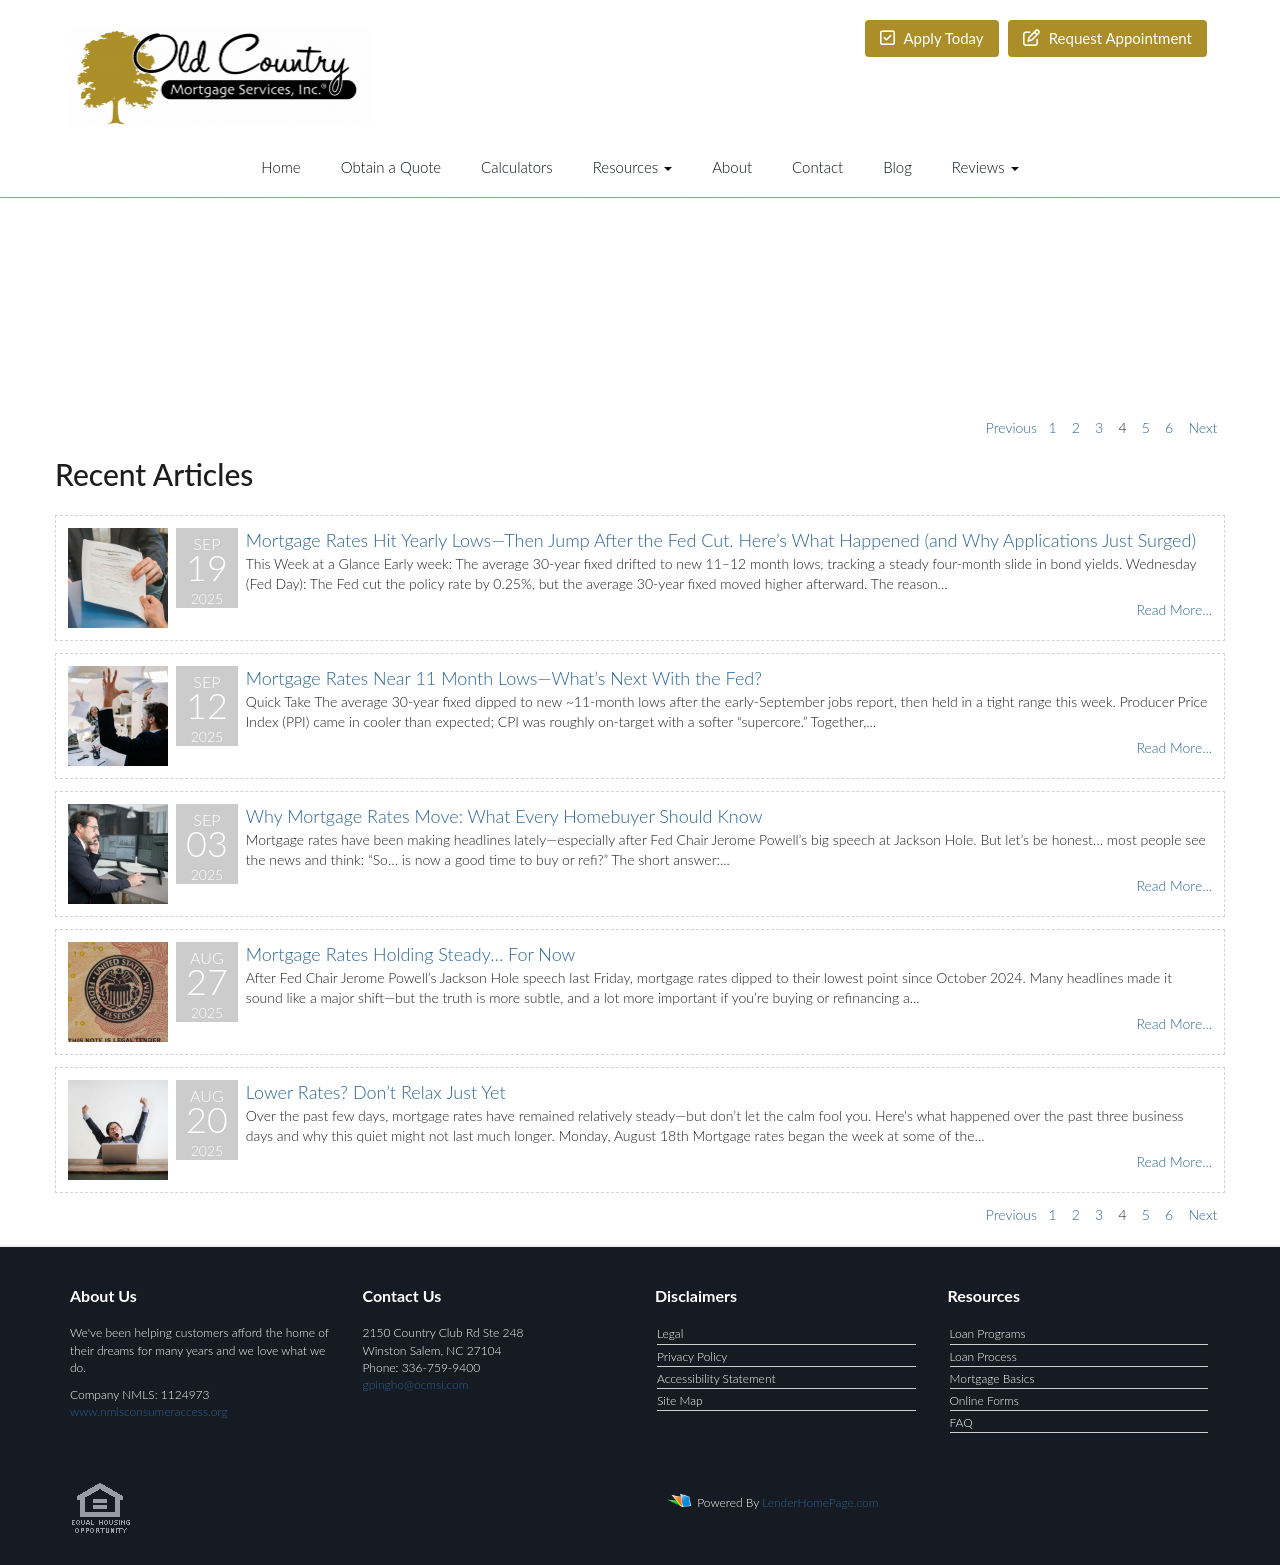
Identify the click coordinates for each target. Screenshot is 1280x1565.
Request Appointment (1107, 38)
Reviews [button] (985, 167)
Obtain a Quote (391, 167)
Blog (897, 167)
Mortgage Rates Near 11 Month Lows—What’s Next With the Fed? (504, 678)
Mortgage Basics (992, 1378)
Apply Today (932, 38)
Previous (1011, 427)
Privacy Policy (692, 1356)
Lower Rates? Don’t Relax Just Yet (376, 1092)
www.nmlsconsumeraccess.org (149, 1411)
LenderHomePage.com (820, 1502)
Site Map (680, 1400)
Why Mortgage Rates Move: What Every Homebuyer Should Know (504, 816)
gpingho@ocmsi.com (416, 1384)
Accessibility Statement (716, 1378)
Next (1202, 427)
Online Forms (984, 1400)
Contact (817, 167)
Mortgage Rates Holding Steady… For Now (411, 954)
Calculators (517, 167)
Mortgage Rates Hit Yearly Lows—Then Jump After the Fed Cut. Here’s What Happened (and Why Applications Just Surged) (721, 540)
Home (280, 167)
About (732, 167)
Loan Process (983, 1356)
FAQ (961, 1422)
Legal (670, 1333)
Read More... (1174, 609)
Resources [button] (633, 167)
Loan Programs (988, 1333)
